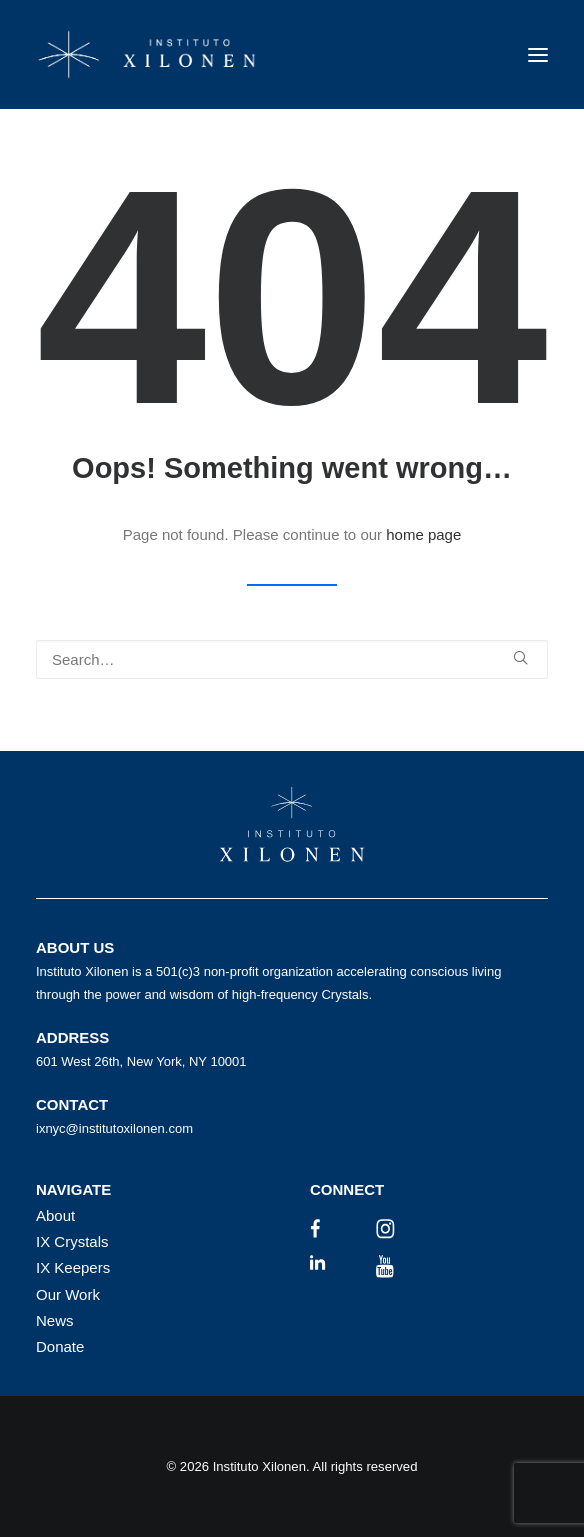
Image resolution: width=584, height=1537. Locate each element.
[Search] (292, 659)
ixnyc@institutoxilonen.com (114, 1128)
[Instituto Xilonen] (147, 54)
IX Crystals (72, 1241)
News (55, 1320)
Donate (60, 1346)
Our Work (68, 1294)
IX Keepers (73, 1267)
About (55, 1215)
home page (423, 534)
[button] (538, 54)
